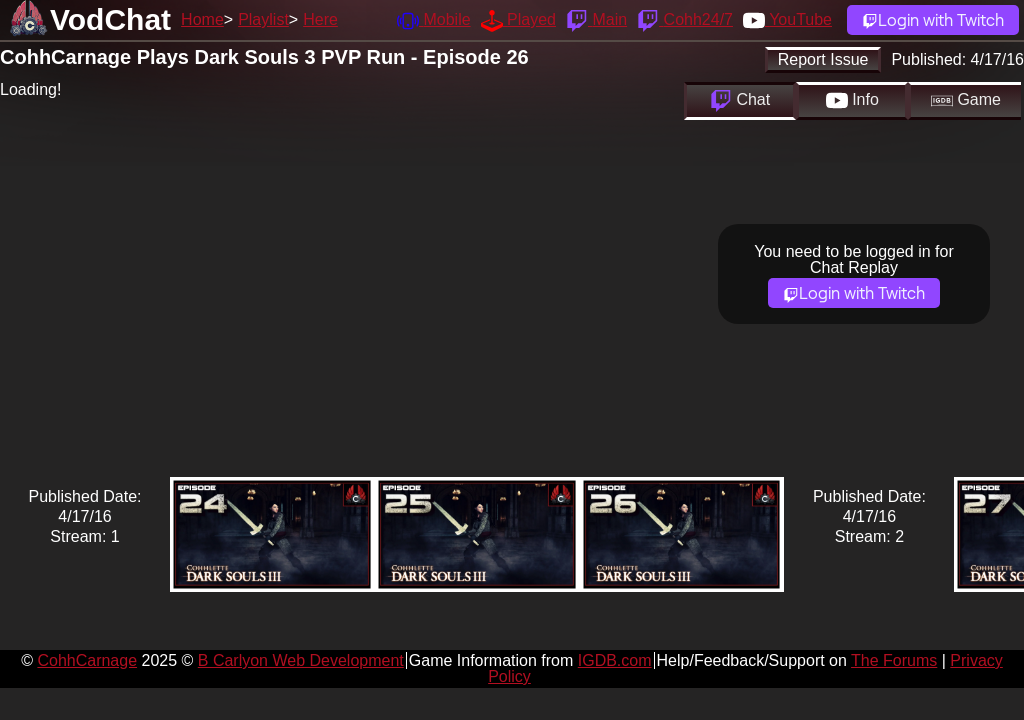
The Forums (894, 660)
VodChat (110, 19)
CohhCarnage (87, 660)
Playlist (263, 19)
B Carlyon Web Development (301, 660)
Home (202, 19)
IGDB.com (615, 660)
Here (320, 19)
